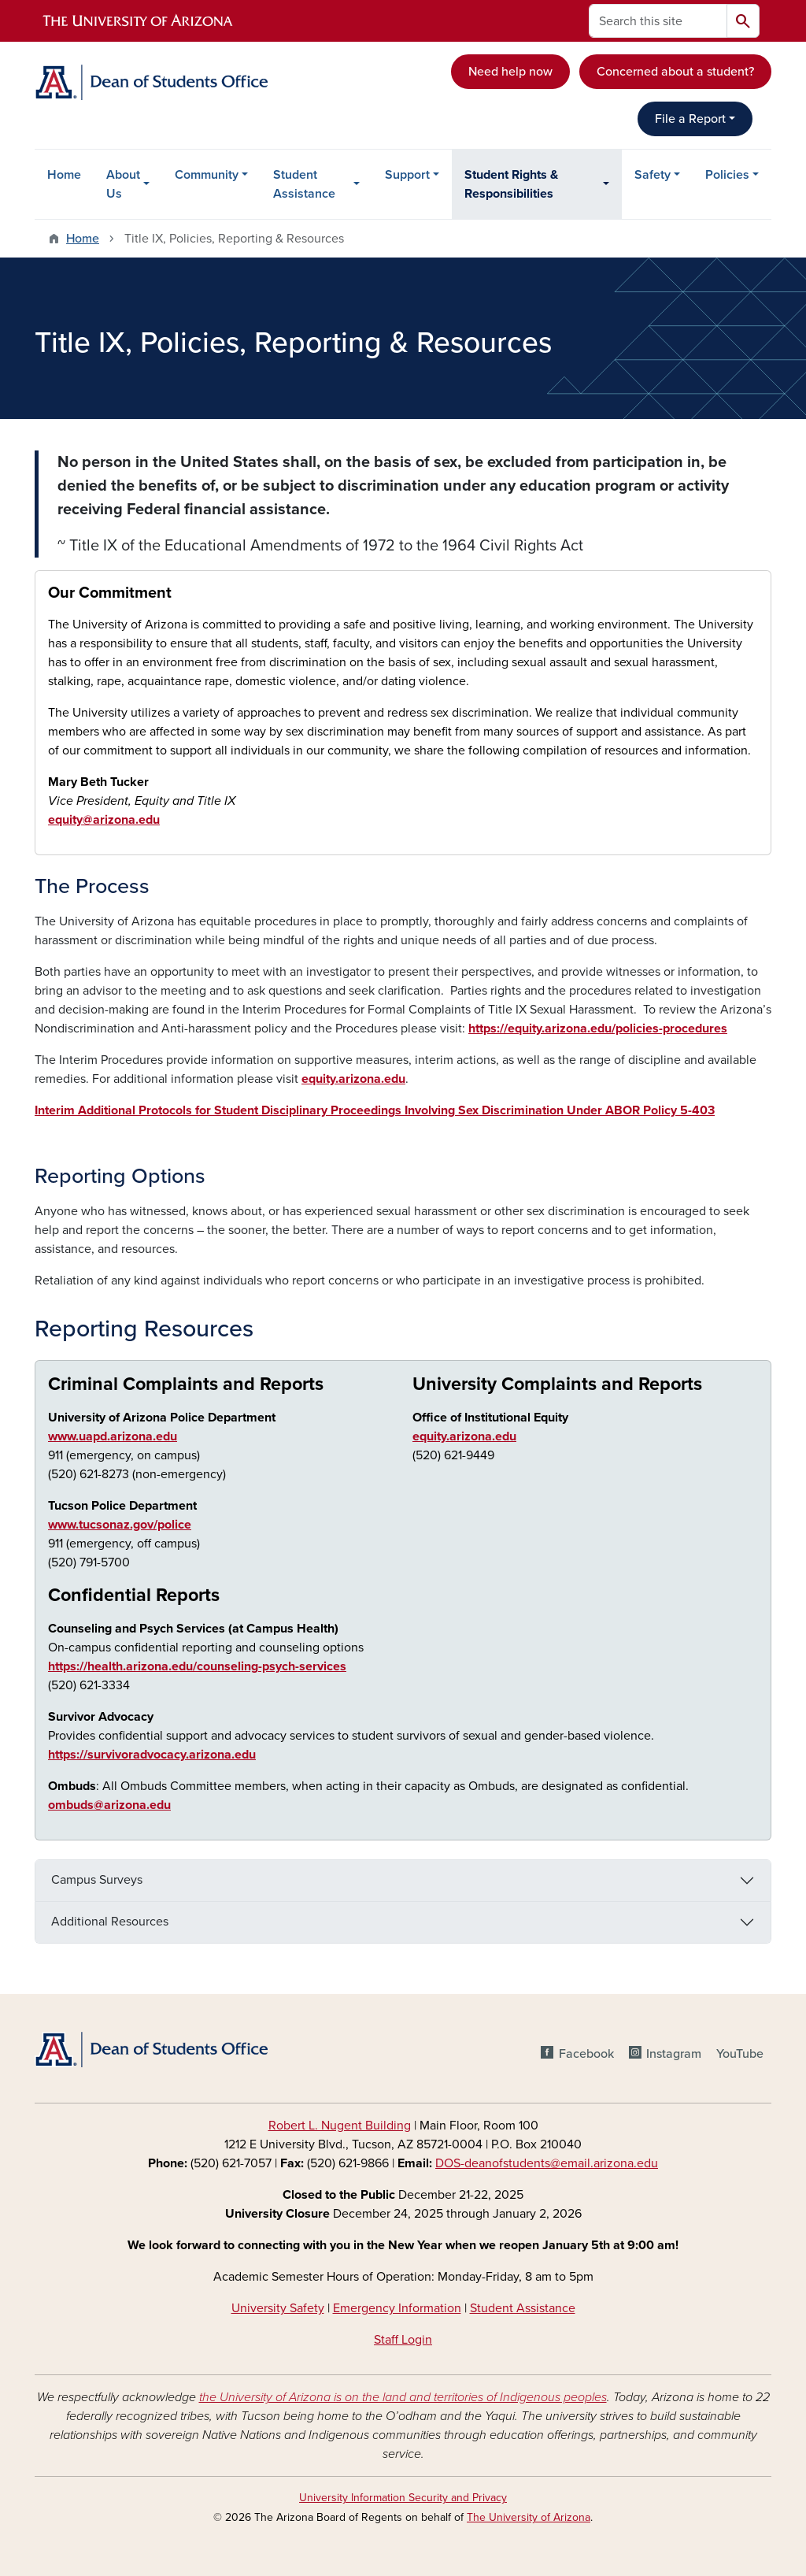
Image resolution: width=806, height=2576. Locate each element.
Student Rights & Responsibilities (511, 184)
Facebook (586, 2054)
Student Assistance (304, 184)
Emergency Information (397, 2308)
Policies (727, 175)
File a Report (690, 119)
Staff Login (403, 2340)
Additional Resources (109, 1921)
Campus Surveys (96, 1880)
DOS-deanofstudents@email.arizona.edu (546, 2163)
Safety (652, 175)
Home (64, 175)
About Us (123, 184)
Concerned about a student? (675, 72)
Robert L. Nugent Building (339, 2125)
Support (407, 175)
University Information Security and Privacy (403, 2497)
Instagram (673, 2054)
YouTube (739, 2054)
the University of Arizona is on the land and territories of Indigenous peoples (403, 2397)
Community (206, 175)
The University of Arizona (528, 2517)
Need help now (510, 72)
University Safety (277, 2308)
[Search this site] (658, 21)
